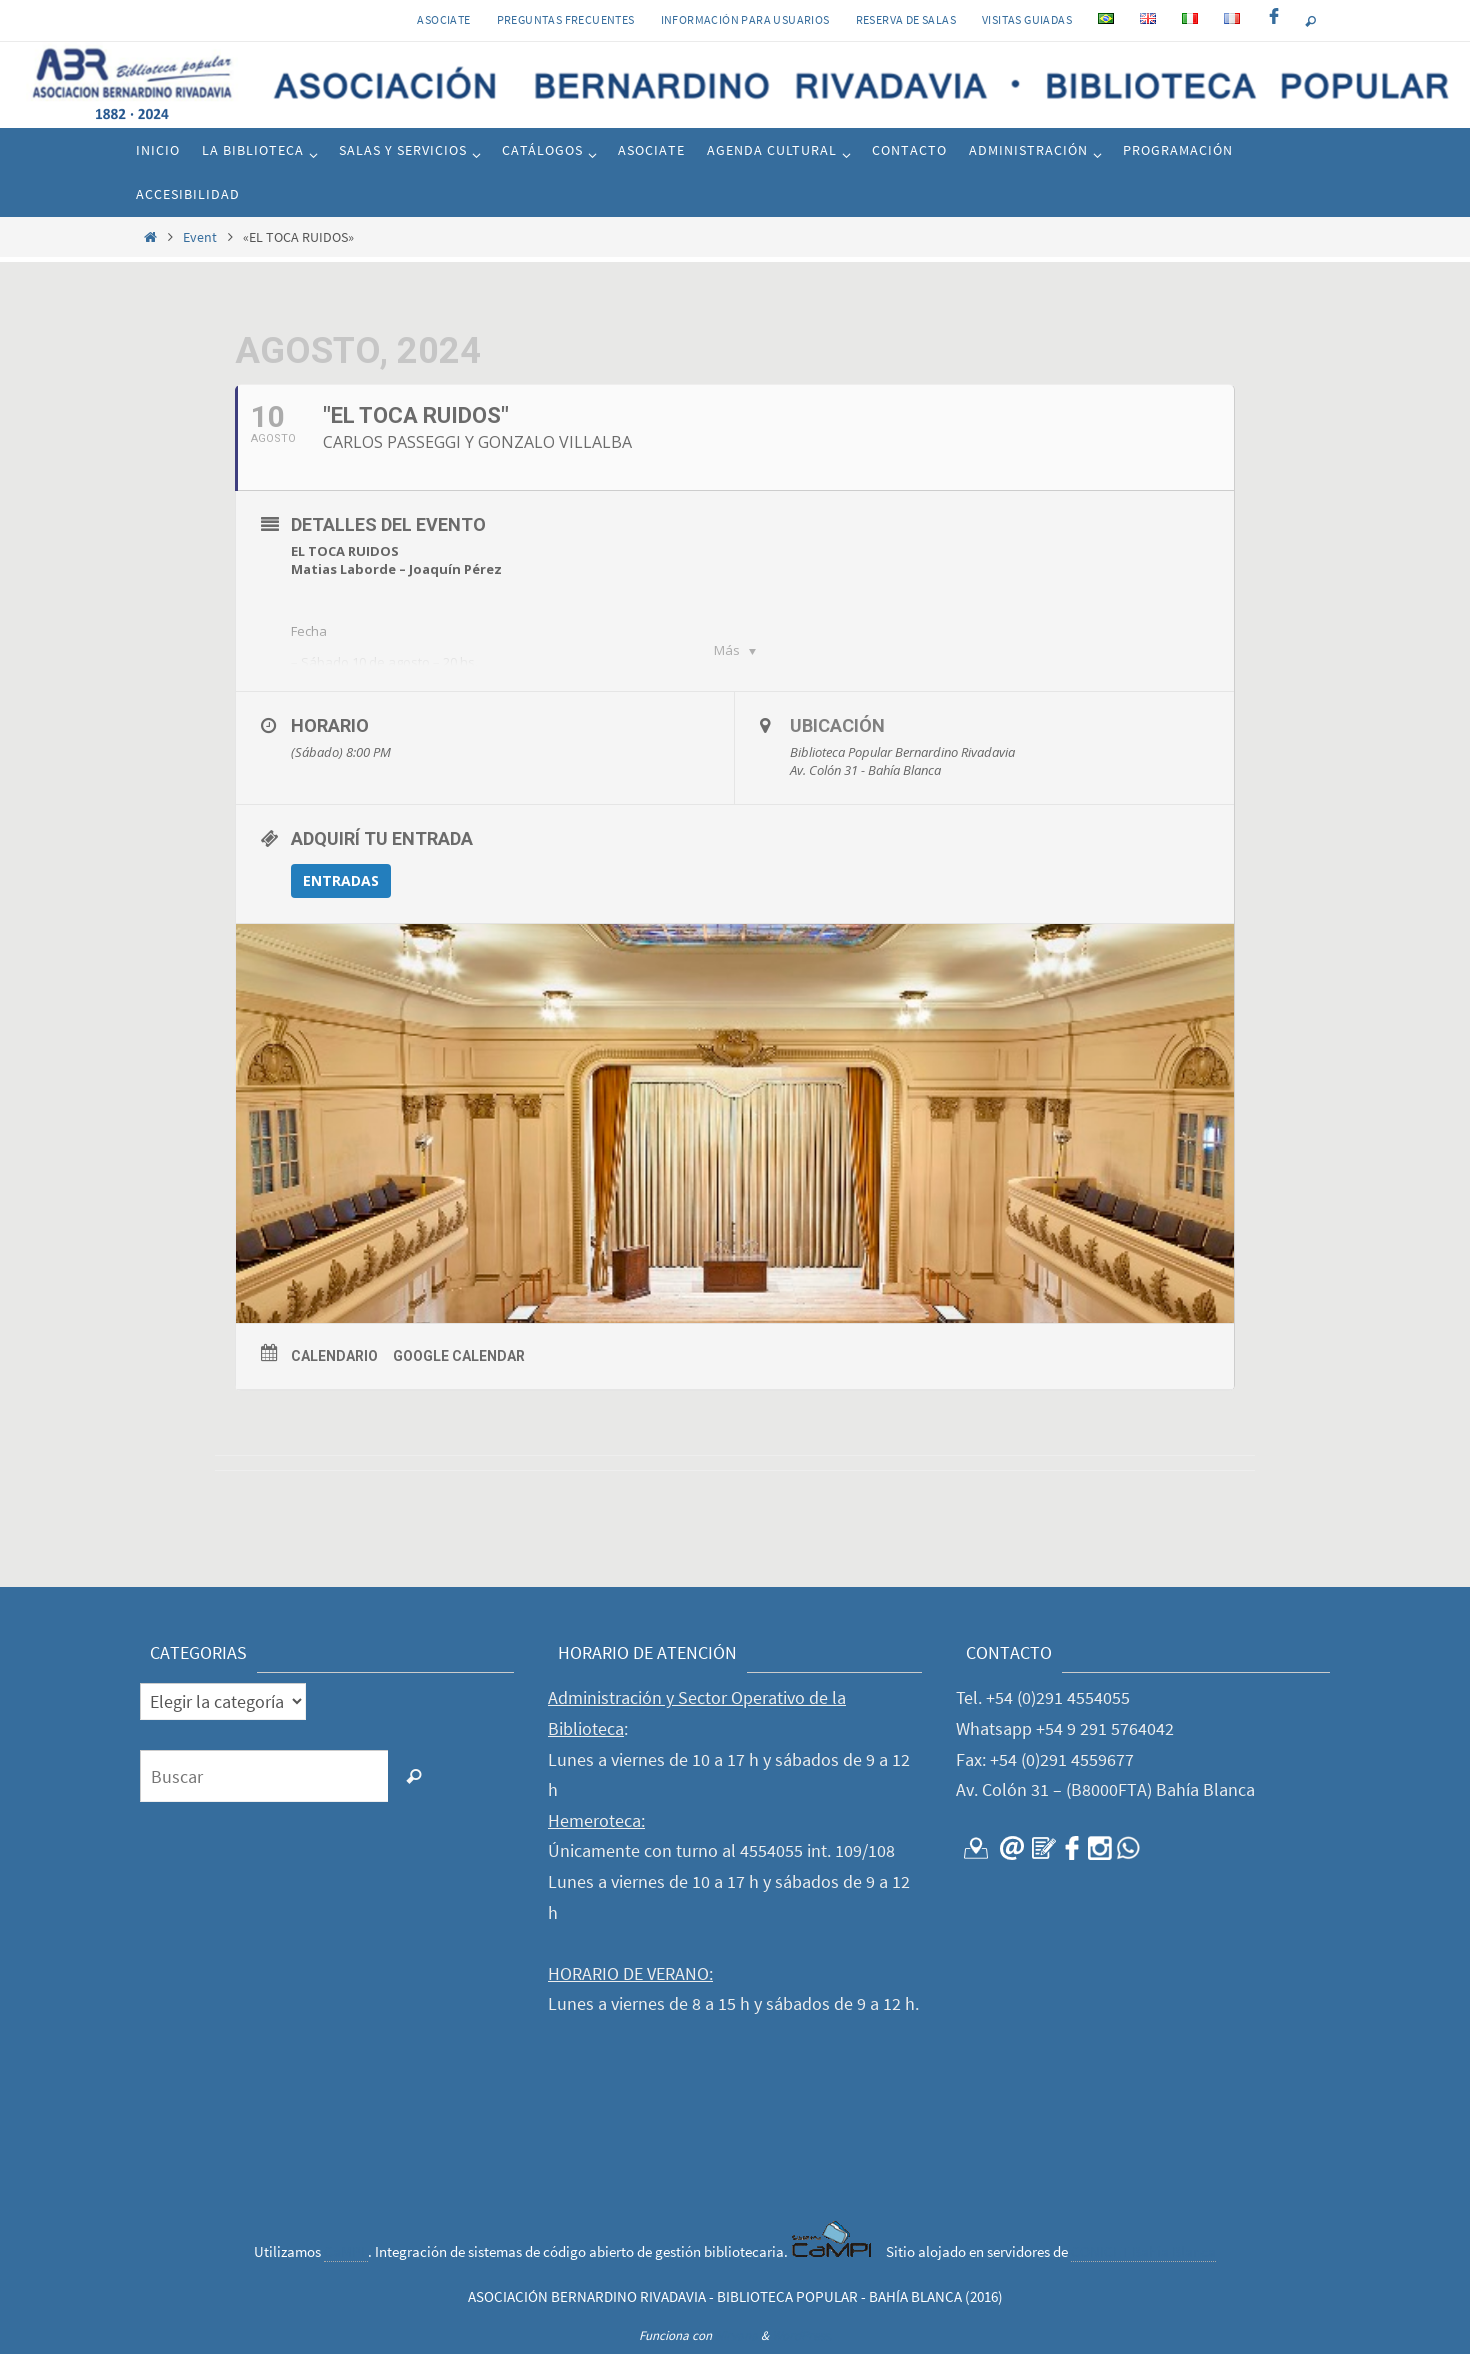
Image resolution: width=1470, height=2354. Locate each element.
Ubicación (837, 725)
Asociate (443, 19)
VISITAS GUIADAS (1027, 19)
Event (200, 237)
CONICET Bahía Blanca (1143, 2251)
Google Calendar (459, 1356)
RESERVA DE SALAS (906, 19)
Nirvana (736, 2335)
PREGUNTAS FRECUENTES (566, 19)
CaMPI (346, 2251)
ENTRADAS (341, 880)
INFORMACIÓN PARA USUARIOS (745, 19)
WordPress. (802, 2335)
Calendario (334, 1356)
